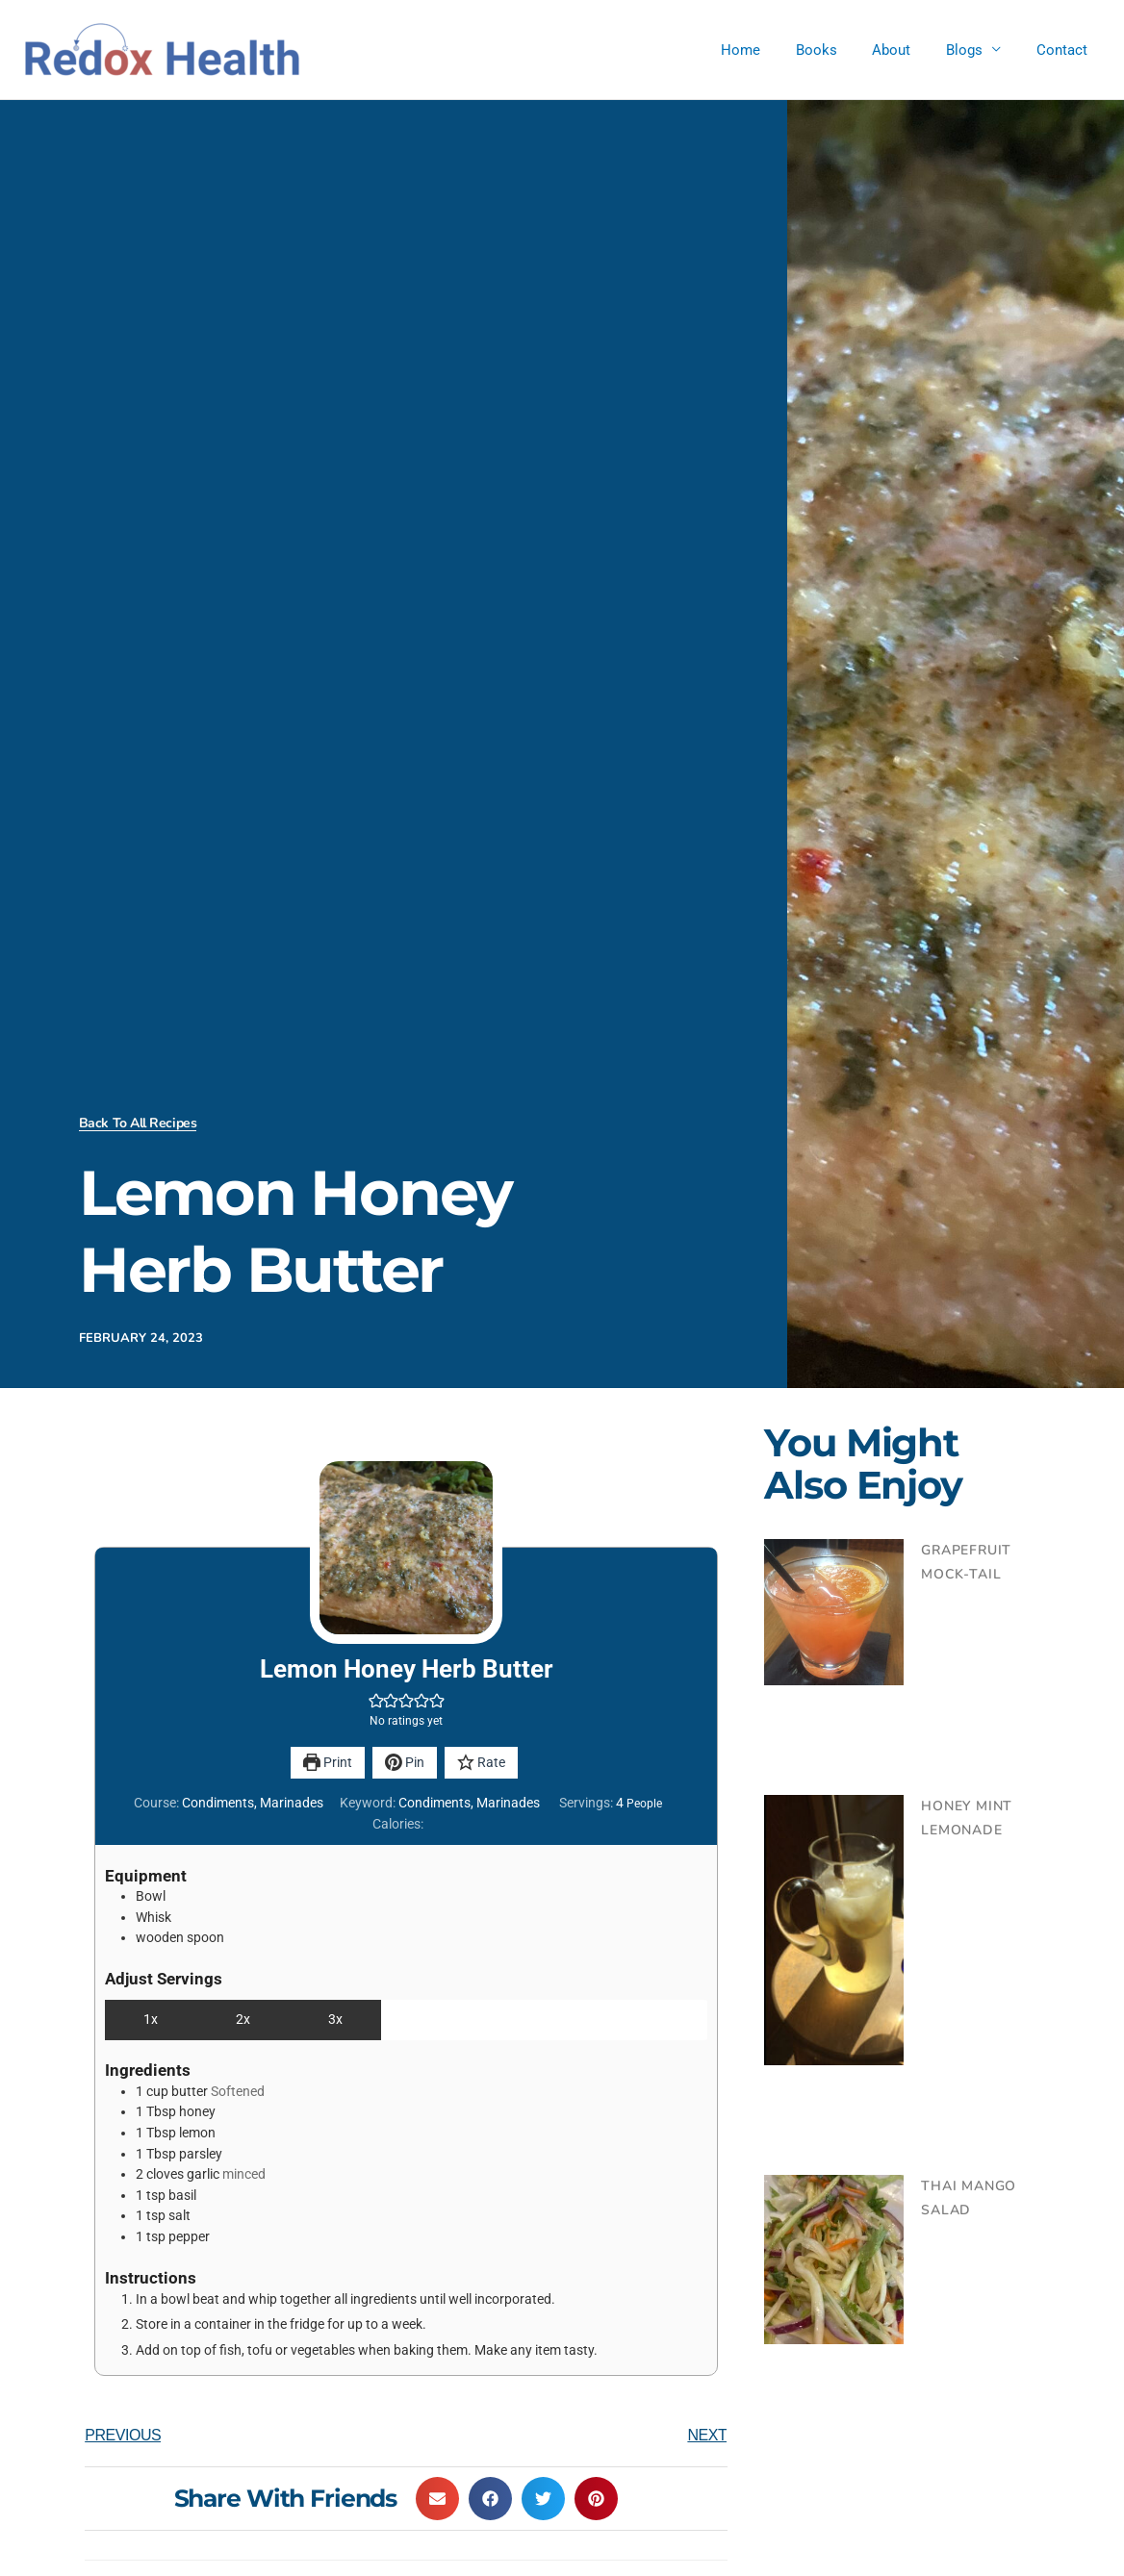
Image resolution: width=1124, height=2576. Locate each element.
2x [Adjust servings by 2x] (243, 2020)
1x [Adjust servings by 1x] (150, 2020)
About (907, 50)
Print (327, 1763)
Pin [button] (404, 1763)
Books (838, 50)
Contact (1064, 50)
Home (769, 50)
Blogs (974, 50)
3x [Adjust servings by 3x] (335, 2020)
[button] (376, 1701)
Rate (481, 1763)
